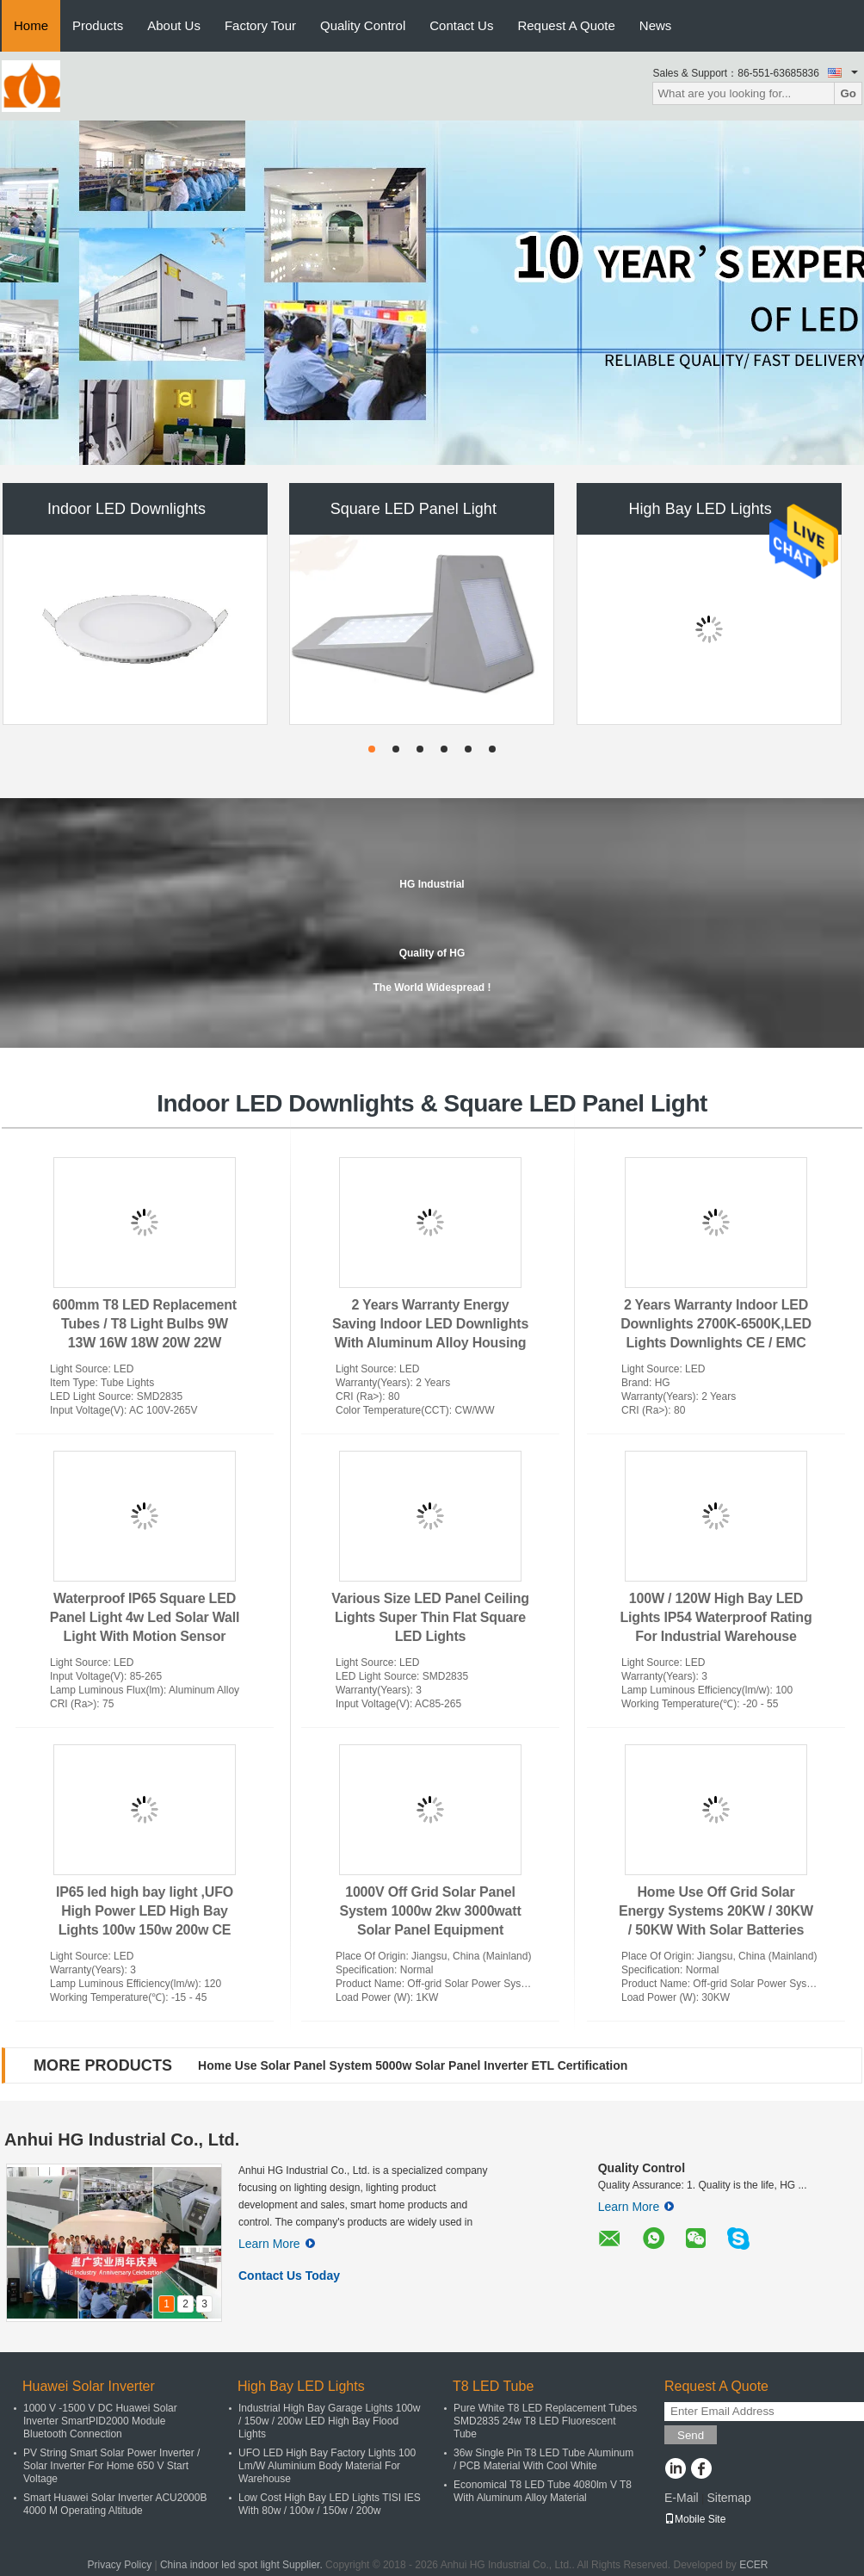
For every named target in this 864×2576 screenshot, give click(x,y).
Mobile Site (694, 2519)
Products (97, 25)
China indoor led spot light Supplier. (242, 2565)
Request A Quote (565, 25)
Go (848, 93)
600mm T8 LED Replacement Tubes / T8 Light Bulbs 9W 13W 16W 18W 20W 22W (144, 1323)
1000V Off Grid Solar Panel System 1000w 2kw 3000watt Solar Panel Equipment (430, 1911)
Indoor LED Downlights (126, 508)
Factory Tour (260, 25)
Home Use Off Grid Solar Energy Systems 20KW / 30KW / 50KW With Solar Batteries (716, 1911)
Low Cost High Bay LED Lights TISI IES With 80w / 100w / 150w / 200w (329, 2504)
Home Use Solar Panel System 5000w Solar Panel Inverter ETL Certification (412, 2065)
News (655, 25)
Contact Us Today (289, 2275)
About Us (174, 25)
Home (31, 25)
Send (690, 2435)
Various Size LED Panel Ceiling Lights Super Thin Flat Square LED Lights (430, 1617)
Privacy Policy (119, 2565)
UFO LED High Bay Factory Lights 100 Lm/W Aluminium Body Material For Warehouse (327, 2466)
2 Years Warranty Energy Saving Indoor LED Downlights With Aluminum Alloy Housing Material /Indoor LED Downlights (430, 1342)
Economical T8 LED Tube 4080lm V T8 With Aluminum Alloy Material (543, 2491)
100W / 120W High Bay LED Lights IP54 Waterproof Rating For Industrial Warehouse (716, 1617)
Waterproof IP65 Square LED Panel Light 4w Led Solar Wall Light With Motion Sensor (144, 1617)
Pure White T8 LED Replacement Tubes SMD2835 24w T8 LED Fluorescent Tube (545, 2421)
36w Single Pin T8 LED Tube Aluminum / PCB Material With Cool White (543, 2459)
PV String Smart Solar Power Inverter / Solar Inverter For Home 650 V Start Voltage (111, 2466)
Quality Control (362, 25)
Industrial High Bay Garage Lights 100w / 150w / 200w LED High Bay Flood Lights (329, 2421)
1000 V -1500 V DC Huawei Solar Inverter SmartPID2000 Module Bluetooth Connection (100, 2421)
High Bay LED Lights (700, 508)
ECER (753, 2565)
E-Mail (681, 2498)
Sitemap (728, 2498)
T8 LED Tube (493, 2386)
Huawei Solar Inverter (88, 2386)
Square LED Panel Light (413, 508)
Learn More (276, 2244)
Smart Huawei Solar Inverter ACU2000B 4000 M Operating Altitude (115, 2504)
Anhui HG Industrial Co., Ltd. (121, 2139)
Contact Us (461, 25)
